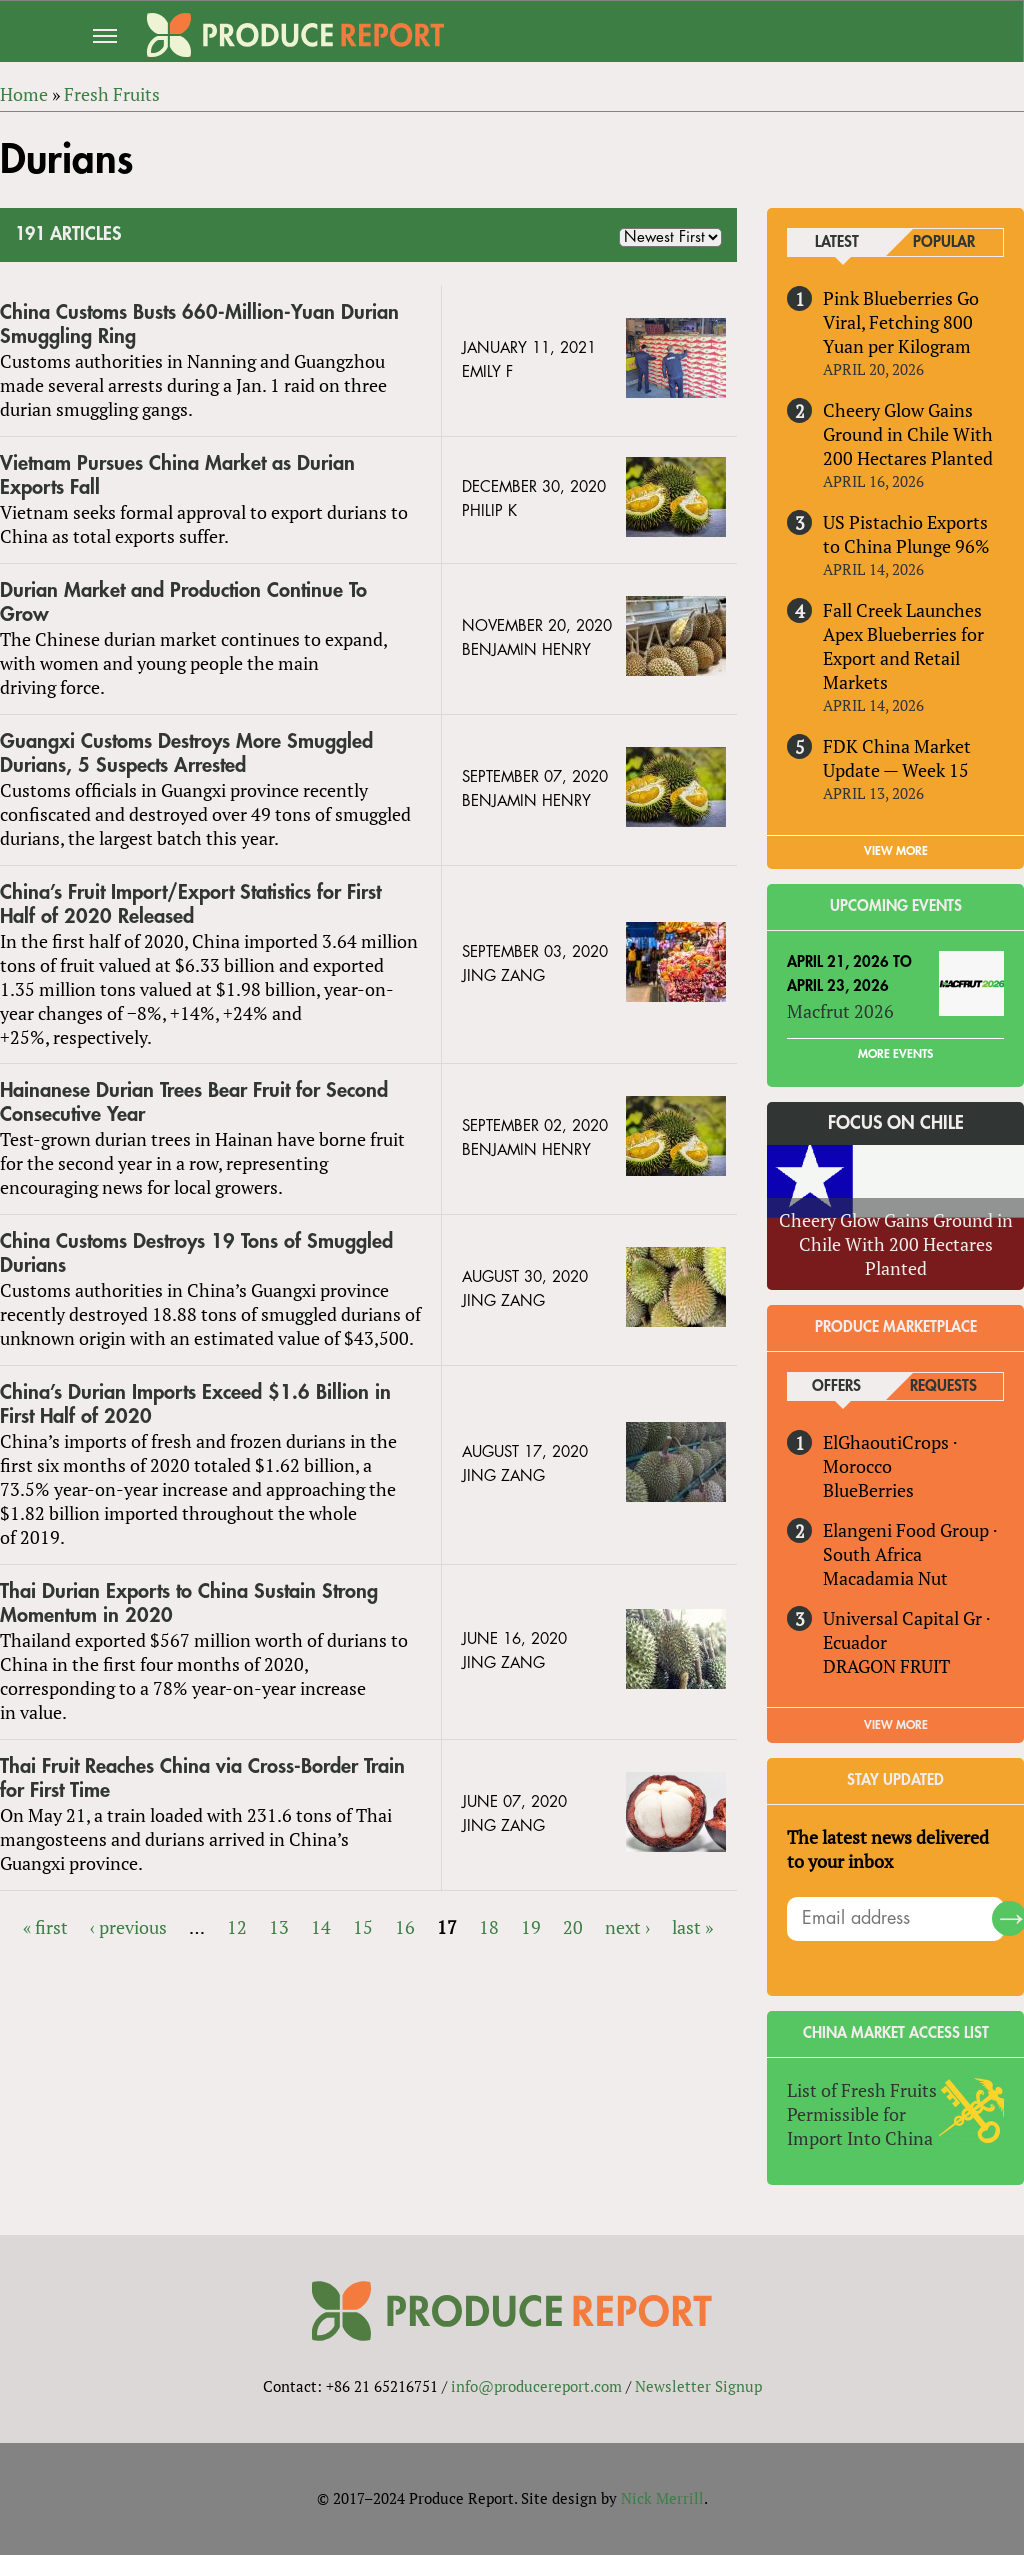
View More (896, 1725)
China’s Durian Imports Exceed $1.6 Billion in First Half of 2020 (195, 1404)
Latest (837, 242)
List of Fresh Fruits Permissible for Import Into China (862, 2114)
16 (405, 1927)
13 (279, 1927)
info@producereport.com (536, 2387)
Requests (943, 1386)
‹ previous (128, 1927)
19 (531, 1927)
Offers (836, 1386)
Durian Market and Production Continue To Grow (183, 602)
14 (321, 1927)
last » (692, 1927)
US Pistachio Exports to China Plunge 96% (906, 534)
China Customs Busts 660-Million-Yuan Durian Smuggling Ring (199, 324)
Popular (944, 242)
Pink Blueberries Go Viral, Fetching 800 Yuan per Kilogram (901, 322)
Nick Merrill (662, 2499)
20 (573, 1927)
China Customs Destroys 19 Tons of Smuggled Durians (196, 1253)
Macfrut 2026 (840, 1011)
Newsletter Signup (698, 2387)
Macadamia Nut (885, 1578)
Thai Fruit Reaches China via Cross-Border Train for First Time (202, 1778)
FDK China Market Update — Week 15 (897, 758)
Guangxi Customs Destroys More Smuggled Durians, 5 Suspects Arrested (186, 753)
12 (237, 1927)
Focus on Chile (896, 1123)
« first (45, 1927)
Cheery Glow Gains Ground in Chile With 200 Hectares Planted (908, 434)
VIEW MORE (896, 851)
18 (489, 1927)
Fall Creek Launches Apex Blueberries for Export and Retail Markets (903, 646)
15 (363, 1927)
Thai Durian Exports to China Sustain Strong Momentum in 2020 (189, 1603)
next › (627, 1927)
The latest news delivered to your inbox (888, 1849)
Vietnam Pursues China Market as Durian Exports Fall (177, 475)
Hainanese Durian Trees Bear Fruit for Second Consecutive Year (194, 1103)
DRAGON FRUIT (886, 1666)
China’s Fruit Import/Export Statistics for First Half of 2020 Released (190, 904)
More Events (895, 1054)
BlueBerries (868, 1490)
